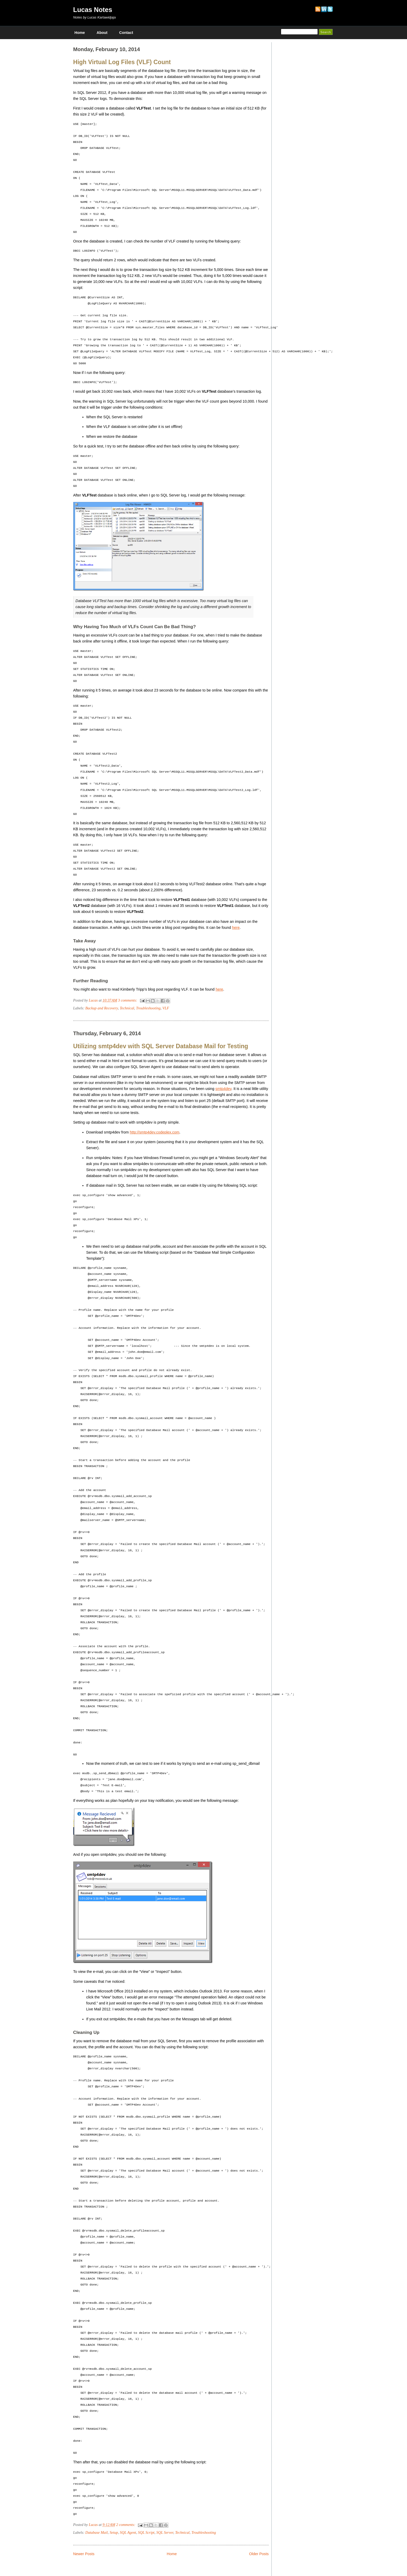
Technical (127, 1008)
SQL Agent (128, 2532)
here (236, 927)
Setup (114, 2532)
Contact (126, 33)
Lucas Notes (92, 9)
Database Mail (96, 2532)
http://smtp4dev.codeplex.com (154, 1132)
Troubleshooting (148, 1008)
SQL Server (164, 2532)
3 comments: (128, 1000)
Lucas (94, 1000)
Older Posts (259, 2554)
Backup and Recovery (101, 1008)
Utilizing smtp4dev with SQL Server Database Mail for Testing (160, 1046)
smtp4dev (223, 1089)
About (101, 33)
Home (80, 33)
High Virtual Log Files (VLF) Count (122, 62)
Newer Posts (84, 2554)
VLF (165, 1008)
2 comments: (126, 2525)
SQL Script (146, 2532)
